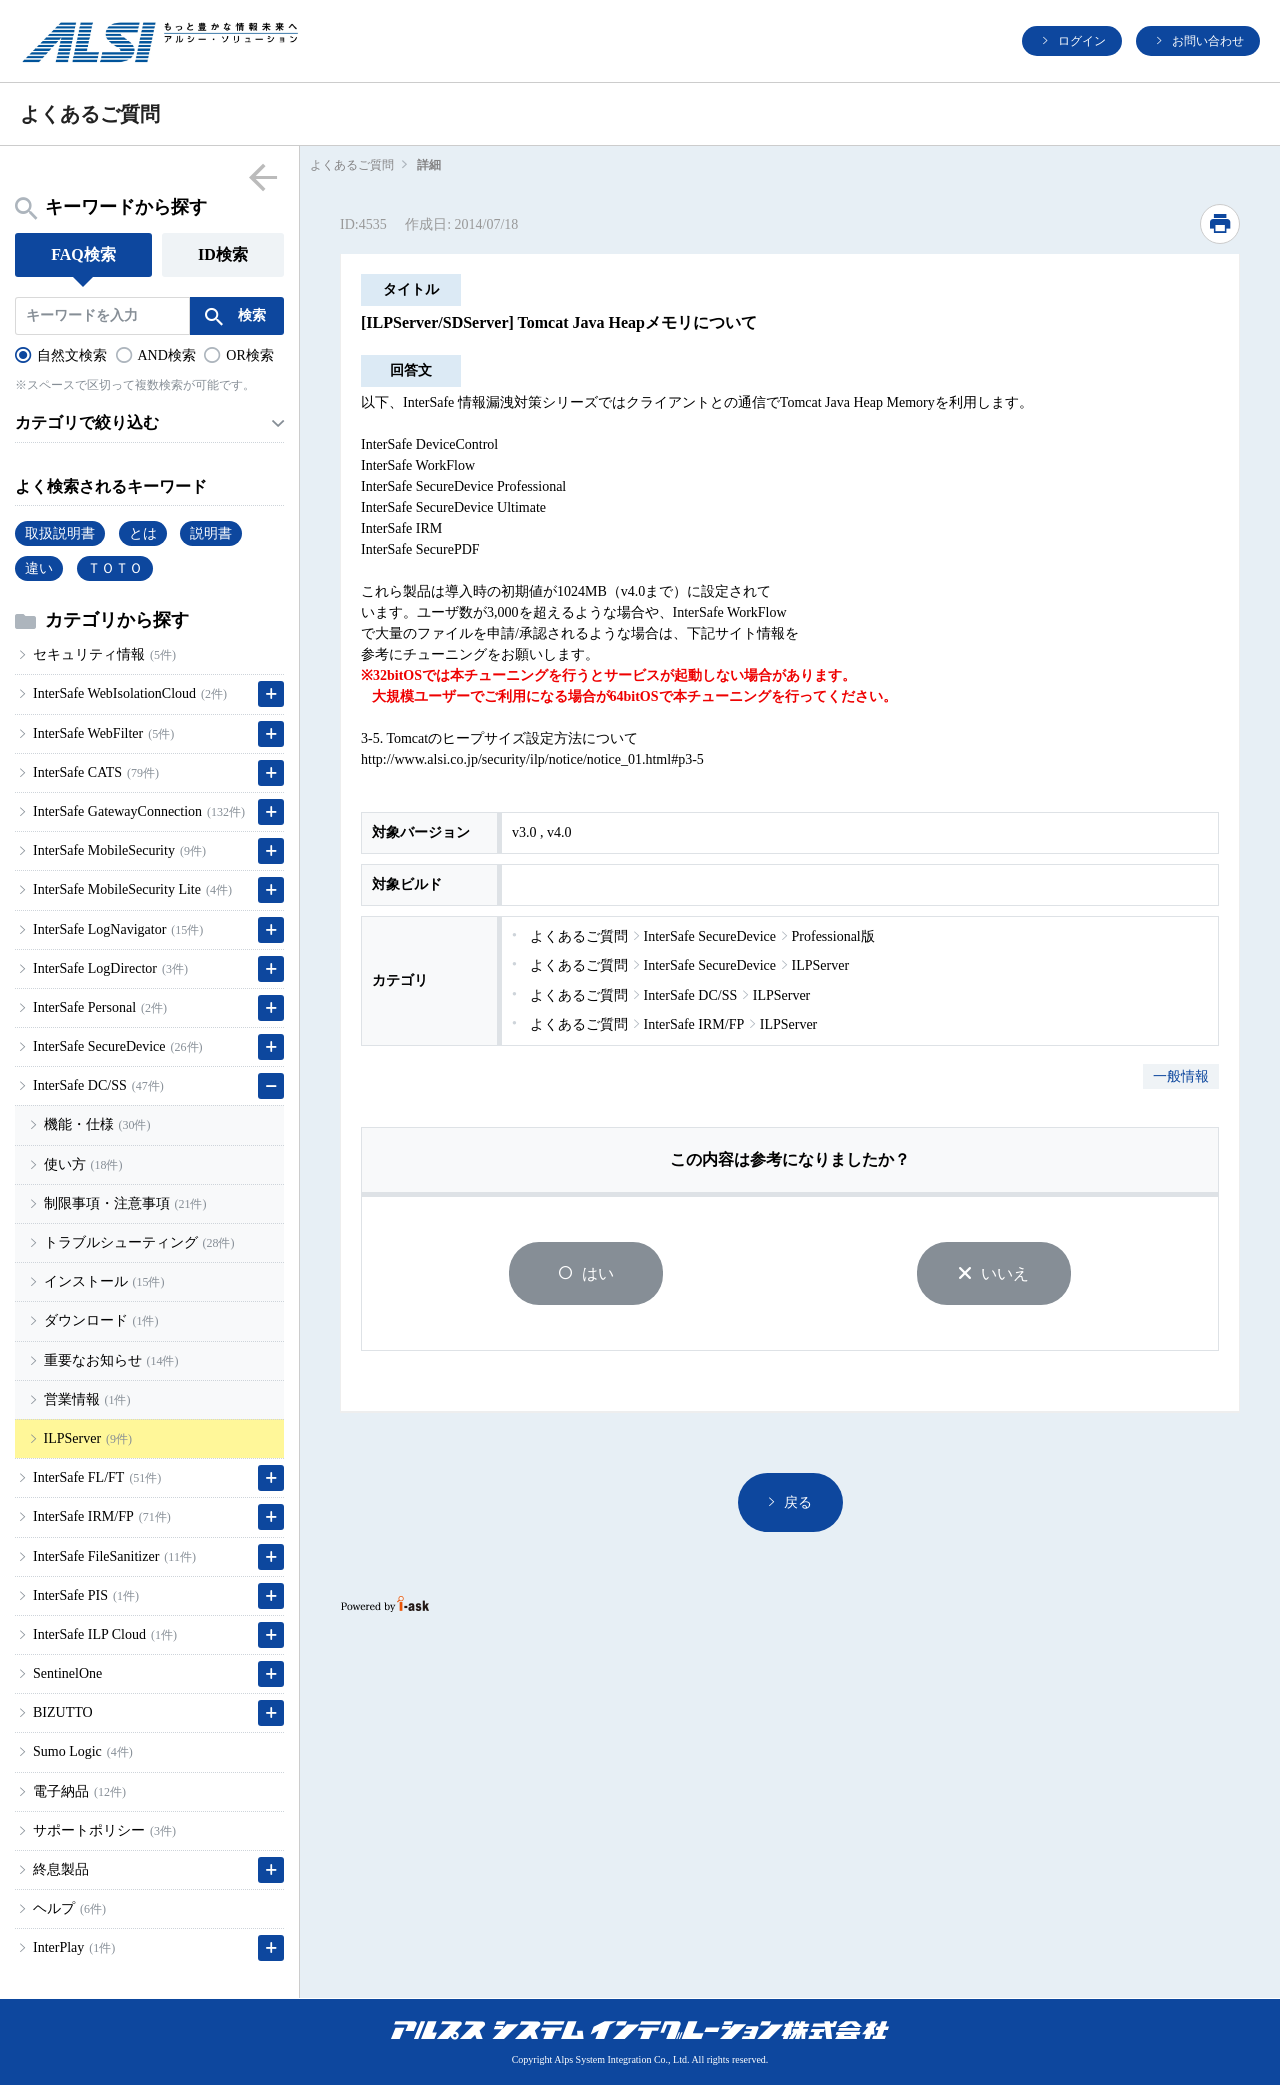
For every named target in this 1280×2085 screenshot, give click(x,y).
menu (262, 176)
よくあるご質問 (352, 165)
